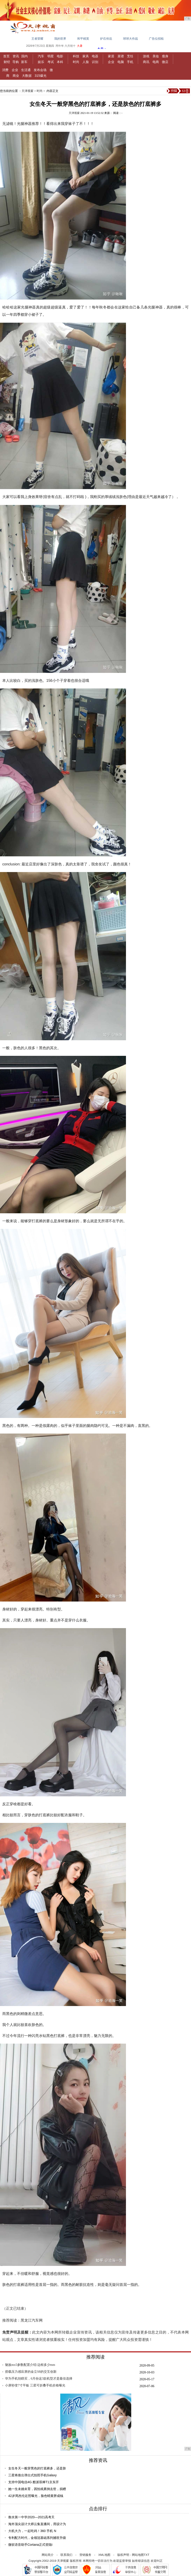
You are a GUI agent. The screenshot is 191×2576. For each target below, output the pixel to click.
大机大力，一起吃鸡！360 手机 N (32, 2531)
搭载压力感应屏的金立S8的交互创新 (31, 2371)
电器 (95, 56)
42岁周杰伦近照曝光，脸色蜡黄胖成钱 (35, 2496)
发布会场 (40, 70)
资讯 (16, 56)
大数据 (27, 75)
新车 (24, 62)
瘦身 (165, 56)
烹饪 (130, 56)
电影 (60, 56)
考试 (50, 62)
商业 (16, 75)
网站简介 (48, 2555)
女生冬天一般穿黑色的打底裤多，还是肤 (37, 2468)
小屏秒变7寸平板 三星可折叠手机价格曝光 (35, 2385)
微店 (165, 62)
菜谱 (120, 56)
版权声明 (123, 2555)
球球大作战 (130, 38)
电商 (156, 62)
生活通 (26, 70)
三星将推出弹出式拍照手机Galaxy (32, 2475)
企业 (111, 62)
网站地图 (138, 2555)
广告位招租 (156, 38)
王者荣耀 (37, 38)
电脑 (120, 62)
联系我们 (66, 2555)
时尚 (76, 62)
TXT (147, 2555)
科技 (76, 56)
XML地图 (104, 2555)
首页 (6, 56)
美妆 (156, 56)
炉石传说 (106, 38)
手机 (130, 62)
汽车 (41, 56)
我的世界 (60, 38)
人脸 (85, 62)
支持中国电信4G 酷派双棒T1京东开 (33, 2482)
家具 (85, 56)
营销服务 (85, 2555)
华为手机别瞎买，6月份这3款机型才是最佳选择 (38, 2378)
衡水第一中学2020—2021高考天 (31, 2517)
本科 (60, 62)
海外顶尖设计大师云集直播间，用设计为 (37, 2524)
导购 (15, 62)
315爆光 (40, 75)
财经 (7, 62)
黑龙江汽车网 (32, 2320)
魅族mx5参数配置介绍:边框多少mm (30, 2365)
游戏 (146, 56)
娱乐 (41, 62)
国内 (24, 56)
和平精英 (83, 38)
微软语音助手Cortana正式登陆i (30, 2544)
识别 (95, 62)
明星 (50, 56)
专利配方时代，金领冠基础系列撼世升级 (37, 2538)
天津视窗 (27, 91)
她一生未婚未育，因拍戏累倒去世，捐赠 (37, 2489)
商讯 (146, 62)
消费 (5, 70)
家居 (111, 56)
